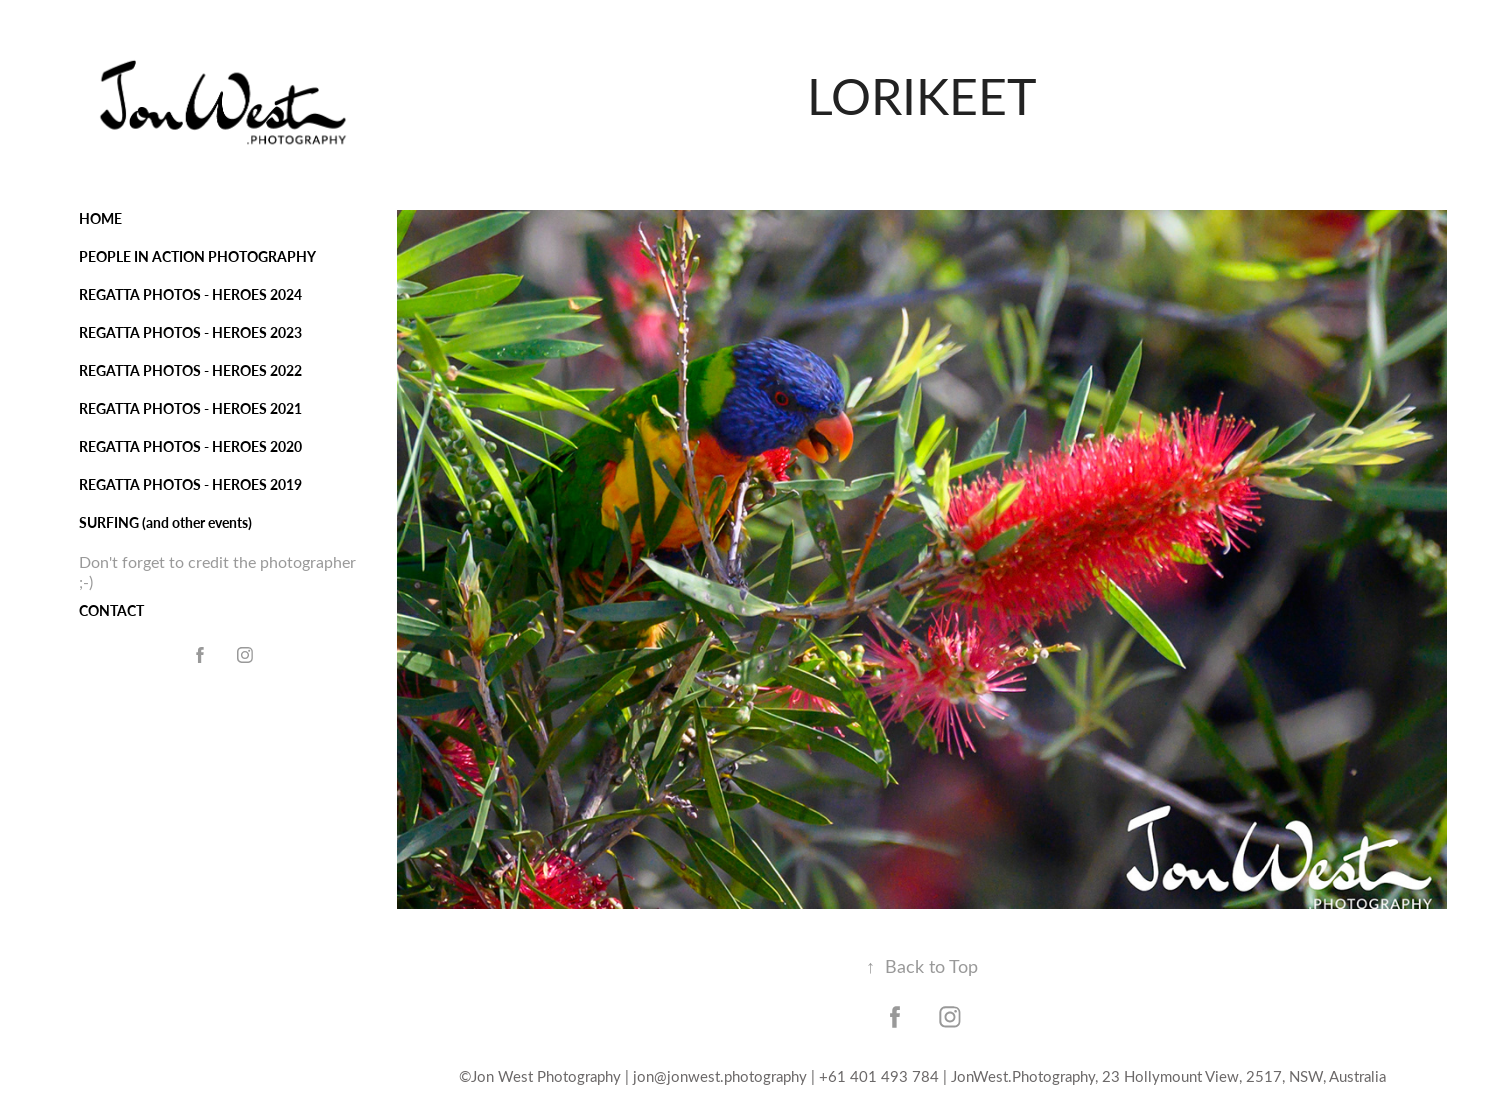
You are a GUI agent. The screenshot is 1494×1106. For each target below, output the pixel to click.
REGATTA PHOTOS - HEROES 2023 (190, 332)
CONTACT (111, 610)
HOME (100, 218)
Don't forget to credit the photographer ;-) (217, 571)
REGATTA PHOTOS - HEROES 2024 (190, 294)
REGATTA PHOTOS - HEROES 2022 (190, 370)
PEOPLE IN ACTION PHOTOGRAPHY (197, 256)
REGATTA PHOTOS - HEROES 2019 (190, 484)
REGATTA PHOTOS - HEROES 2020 (190, 446)
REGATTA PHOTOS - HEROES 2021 (190, 408)
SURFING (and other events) (165, 522)
